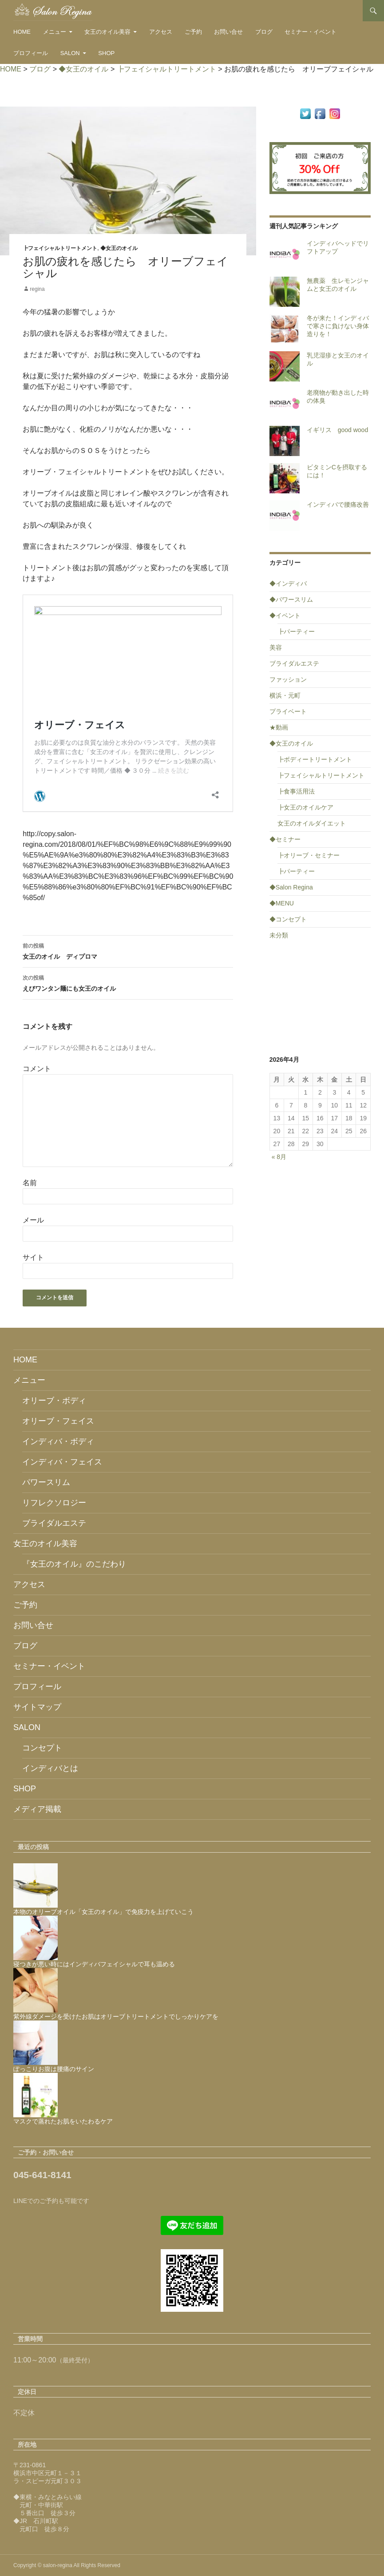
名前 (30, 1183)
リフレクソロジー (54, 1502)
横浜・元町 (285, 695)
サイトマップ (37, 1707)
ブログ (264, 31)
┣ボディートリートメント (314, 759)
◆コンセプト (288, 919)
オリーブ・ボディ (54, 1400)
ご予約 (193, 31)
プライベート (288, 711)
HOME (22, 31)
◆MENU (281, 903)
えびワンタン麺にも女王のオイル (128, 982)
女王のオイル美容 (107, 31)
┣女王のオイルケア (305, 807)
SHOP (106, 53)
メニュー (54, 31)
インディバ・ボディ (58, 1441)
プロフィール (30, 53)
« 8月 (279, 1156)
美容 (275, 647)
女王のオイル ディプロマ (128, 950)
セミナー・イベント (310, 31)
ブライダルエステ (294, 663)
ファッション (288, 679)
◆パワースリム (291, 599)
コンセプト (42, 1747)
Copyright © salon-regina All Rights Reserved (66, 2565)
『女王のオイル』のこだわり (74, 1564)
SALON (70, 53)
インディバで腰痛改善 (338, 504)
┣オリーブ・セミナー (308, 855)
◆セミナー (285, 839)
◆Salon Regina (291, 887)
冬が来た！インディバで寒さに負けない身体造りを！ (338, 325)
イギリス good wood (337, 429)
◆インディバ (288, 583)
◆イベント (285, 615)
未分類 (278, 935)
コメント (37, 1068)
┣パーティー (296, 631)
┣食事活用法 (296, 791)
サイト (33, 1257)
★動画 (278, 727)
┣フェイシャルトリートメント (60, 248)
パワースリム (46, 1482)
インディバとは (50, 1768)
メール (33, 1220)
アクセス (160, 31)
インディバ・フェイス (62, 1461)
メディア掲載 (37, 1809)
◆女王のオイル (119, 248)
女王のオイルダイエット (311, 823)
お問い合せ (228, 31)
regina (37, 289)
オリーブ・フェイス (58, 1421)
